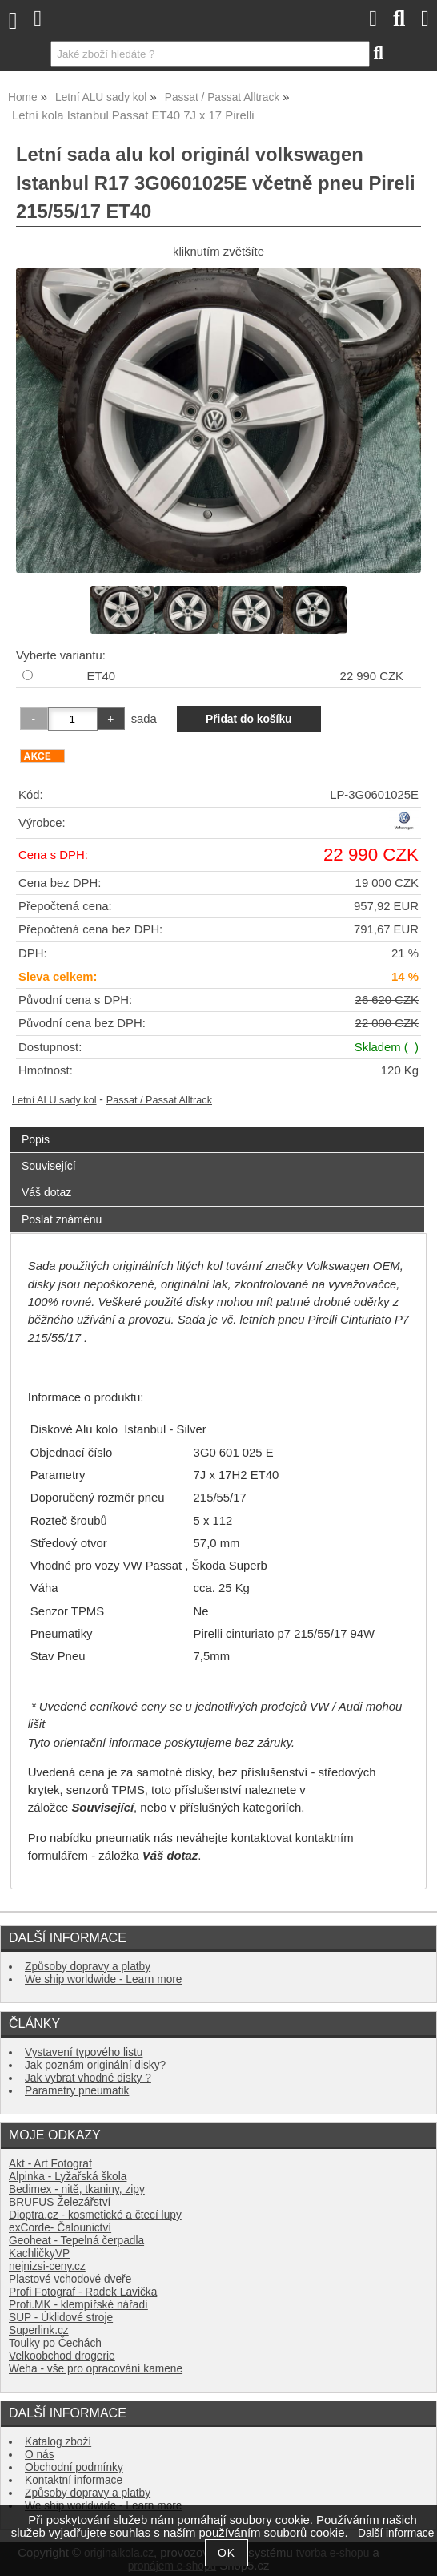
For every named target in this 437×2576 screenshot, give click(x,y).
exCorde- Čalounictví (60, 2228)
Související (49, 1165)
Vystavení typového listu (83, 2052)
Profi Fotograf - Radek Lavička (83, 2292)
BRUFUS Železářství (59, 2202)
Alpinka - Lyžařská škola (67, 2177)
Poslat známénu (62, 1219)
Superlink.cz (39, 2330)
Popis (36, 1139)
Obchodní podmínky (74, 2467)
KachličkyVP (39, 2253)
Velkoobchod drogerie (62, 2356)
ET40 (100, 676)
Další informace (396, 2533)
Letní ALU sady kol (54, 1100)
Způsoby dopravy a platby (87, 1967)
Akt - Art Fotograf (50, 2164)
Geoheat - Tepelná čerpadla (76, 2241)
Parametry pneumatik (77, 2091)
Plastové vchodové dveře (70, 2279)
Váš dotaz (46, 1192)
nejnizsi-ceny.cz (47, 2266)
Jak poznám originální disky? (95, 2065)
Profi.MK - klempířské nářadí (78, 2305)
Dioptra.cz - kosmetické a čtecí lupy (95, 2215)
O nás (39, 2455)
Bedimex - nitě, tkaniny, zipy (77, 2189)
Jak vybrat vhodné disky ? (88, 2078)
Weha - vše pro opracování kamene (95, 2369)
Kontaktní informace (73, 2480)
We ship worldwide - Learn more (103, 1979)
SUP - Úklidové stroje (61, 2318)
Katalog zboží (58, 2442)
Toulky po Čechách (55, 2343)
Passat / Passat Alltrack (159, 1100)
